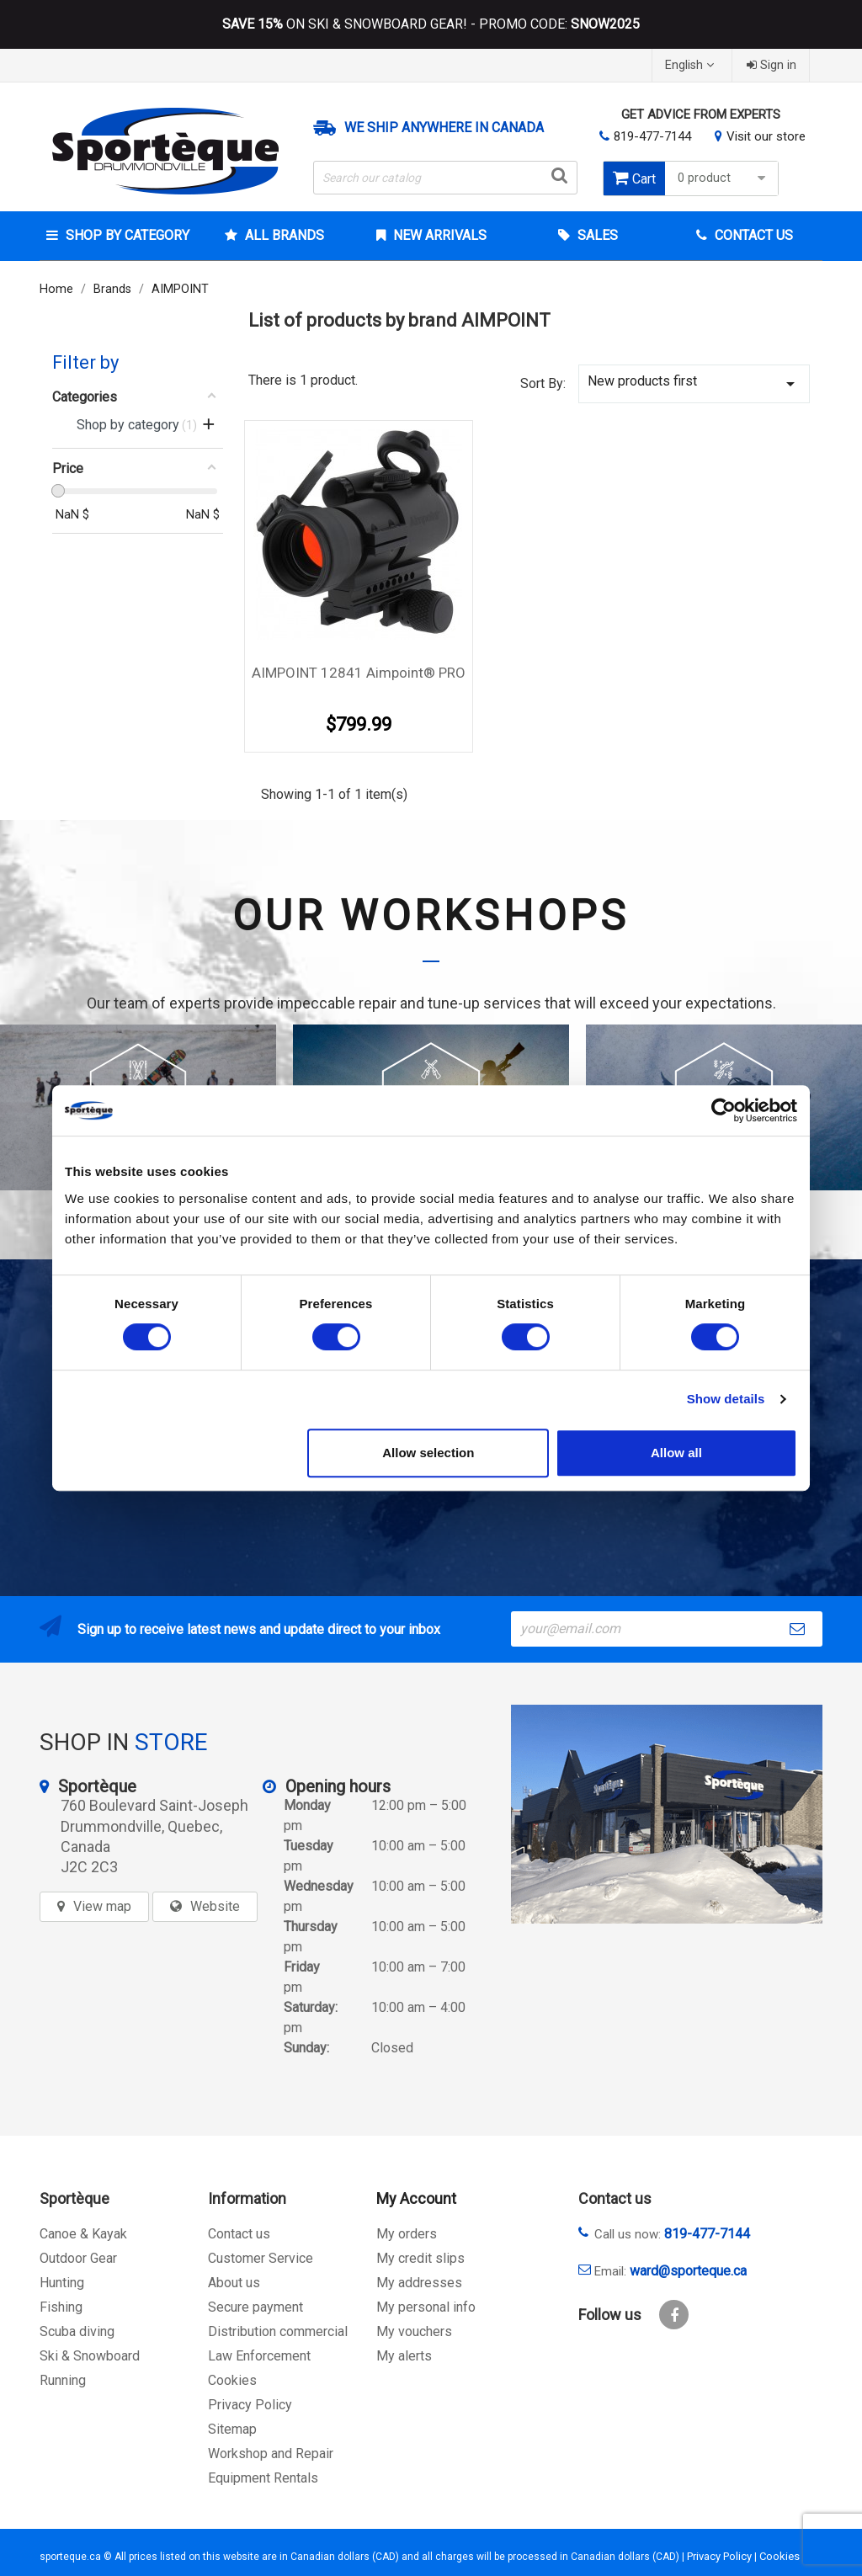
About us (234, 2283)
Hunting (62, 2283)
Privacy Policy (250, 2405)
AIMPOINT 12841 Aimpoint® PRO (359, 672)
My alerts (404, 2356)
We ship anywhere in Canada (444, 128)
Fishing (61, 2307)
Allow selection (428, 1452)
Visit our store (766, 136)
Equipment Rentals (263, 2478)
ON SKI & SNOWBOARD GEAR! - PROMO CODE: (431, 24)
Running (63, 2380)
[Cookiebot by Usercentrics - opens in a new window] (723, 1110)
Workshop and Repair (270, 2454)
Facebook (674, 2314)
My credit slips (420, 2258)
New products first (694, 383)
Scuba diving (77, 2331)
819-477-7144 (652, 136)
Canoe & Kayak (83, 2234)
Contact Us (752, 235)
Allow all (676, 1452)
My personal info (426, 2307)
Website (215, 1906)
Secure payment (255, 2307)
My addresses (419, 2283)
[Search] (445, 177)
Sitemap (232, 2429)
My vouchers (414, 2331)
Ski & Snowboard (90, 2356)
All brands (283, 235)
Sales (596, 235)
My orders (406, 2234)
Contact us (239, 2234)
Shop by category (125, 235)
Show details (726, 1399)
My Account (416, 2198)
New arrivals (438, 235)
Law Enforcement (259, 2356)
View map (102, 1906)
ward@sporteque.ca (688, 2271)
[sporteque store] (666, 1814)
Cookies (232, 2380)
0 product (724, 178)
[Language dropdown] (691, 65)
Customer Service (260, 2258)
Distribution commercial (278, 2331)
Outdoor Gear (78, 2258)
